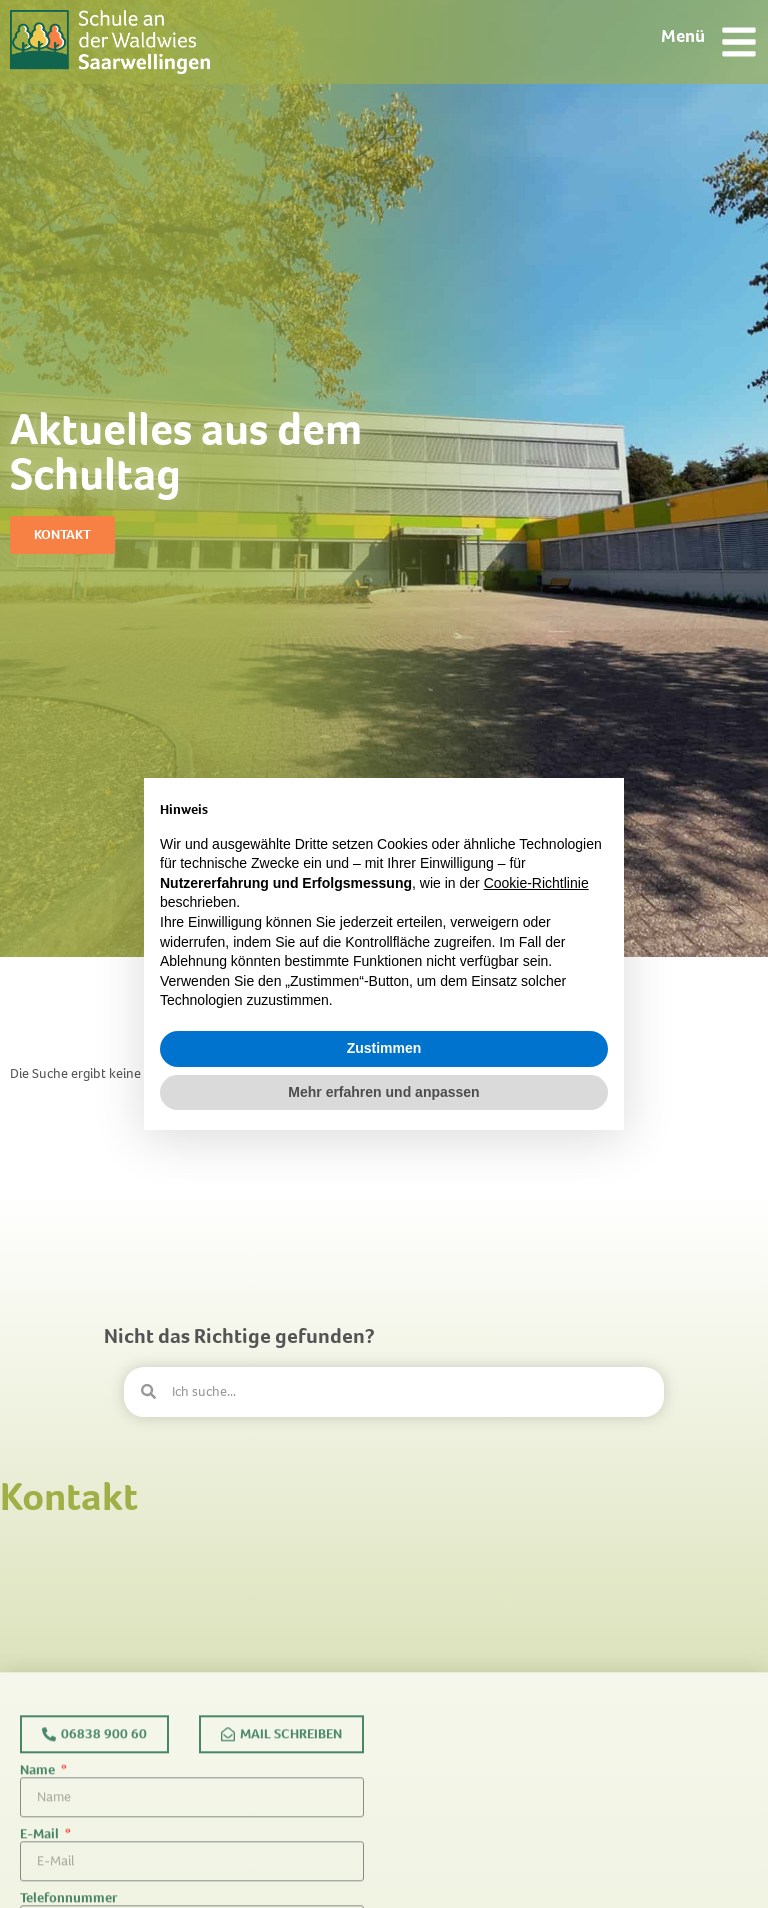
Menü (683, 36)
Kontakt (69, 1496)
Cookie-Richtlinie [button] (536, 883)
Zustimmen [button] (384, 1048)
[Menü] (739, 42)
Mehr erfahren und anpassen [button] (383, 1092)
